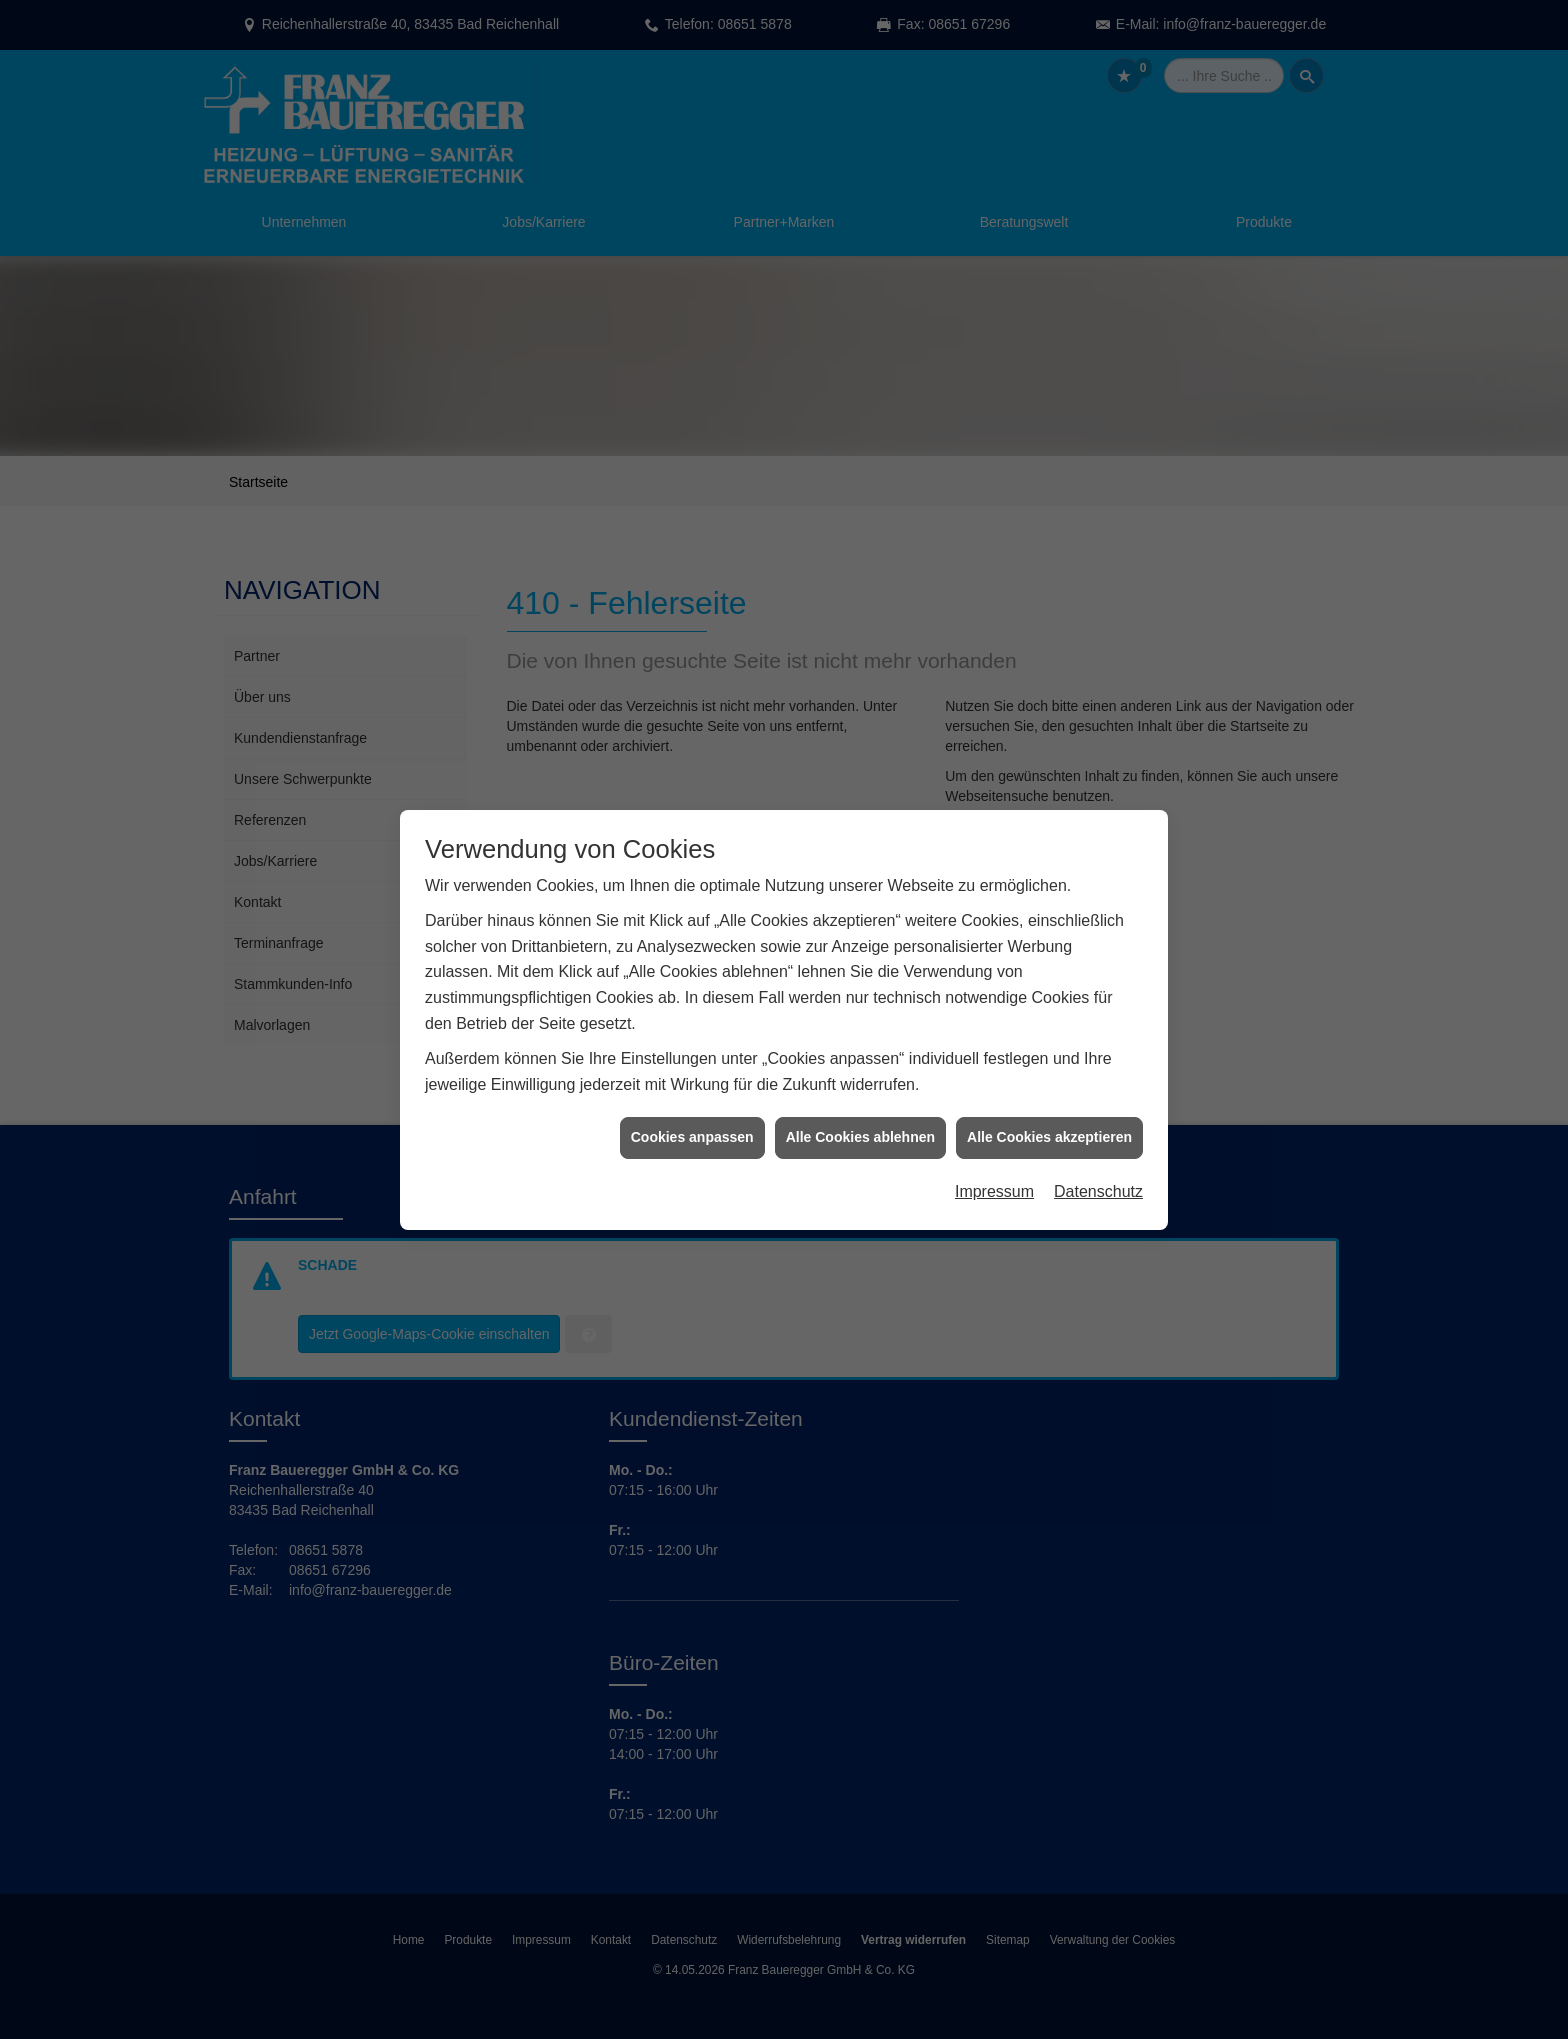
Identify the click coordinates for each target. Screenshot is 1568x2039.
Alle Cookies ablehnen (860, 1101)
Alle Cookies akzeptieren (1049, 1101)
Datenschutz (1098, 1155)
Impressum (994, 1155)
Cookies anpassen (692, 1101)
